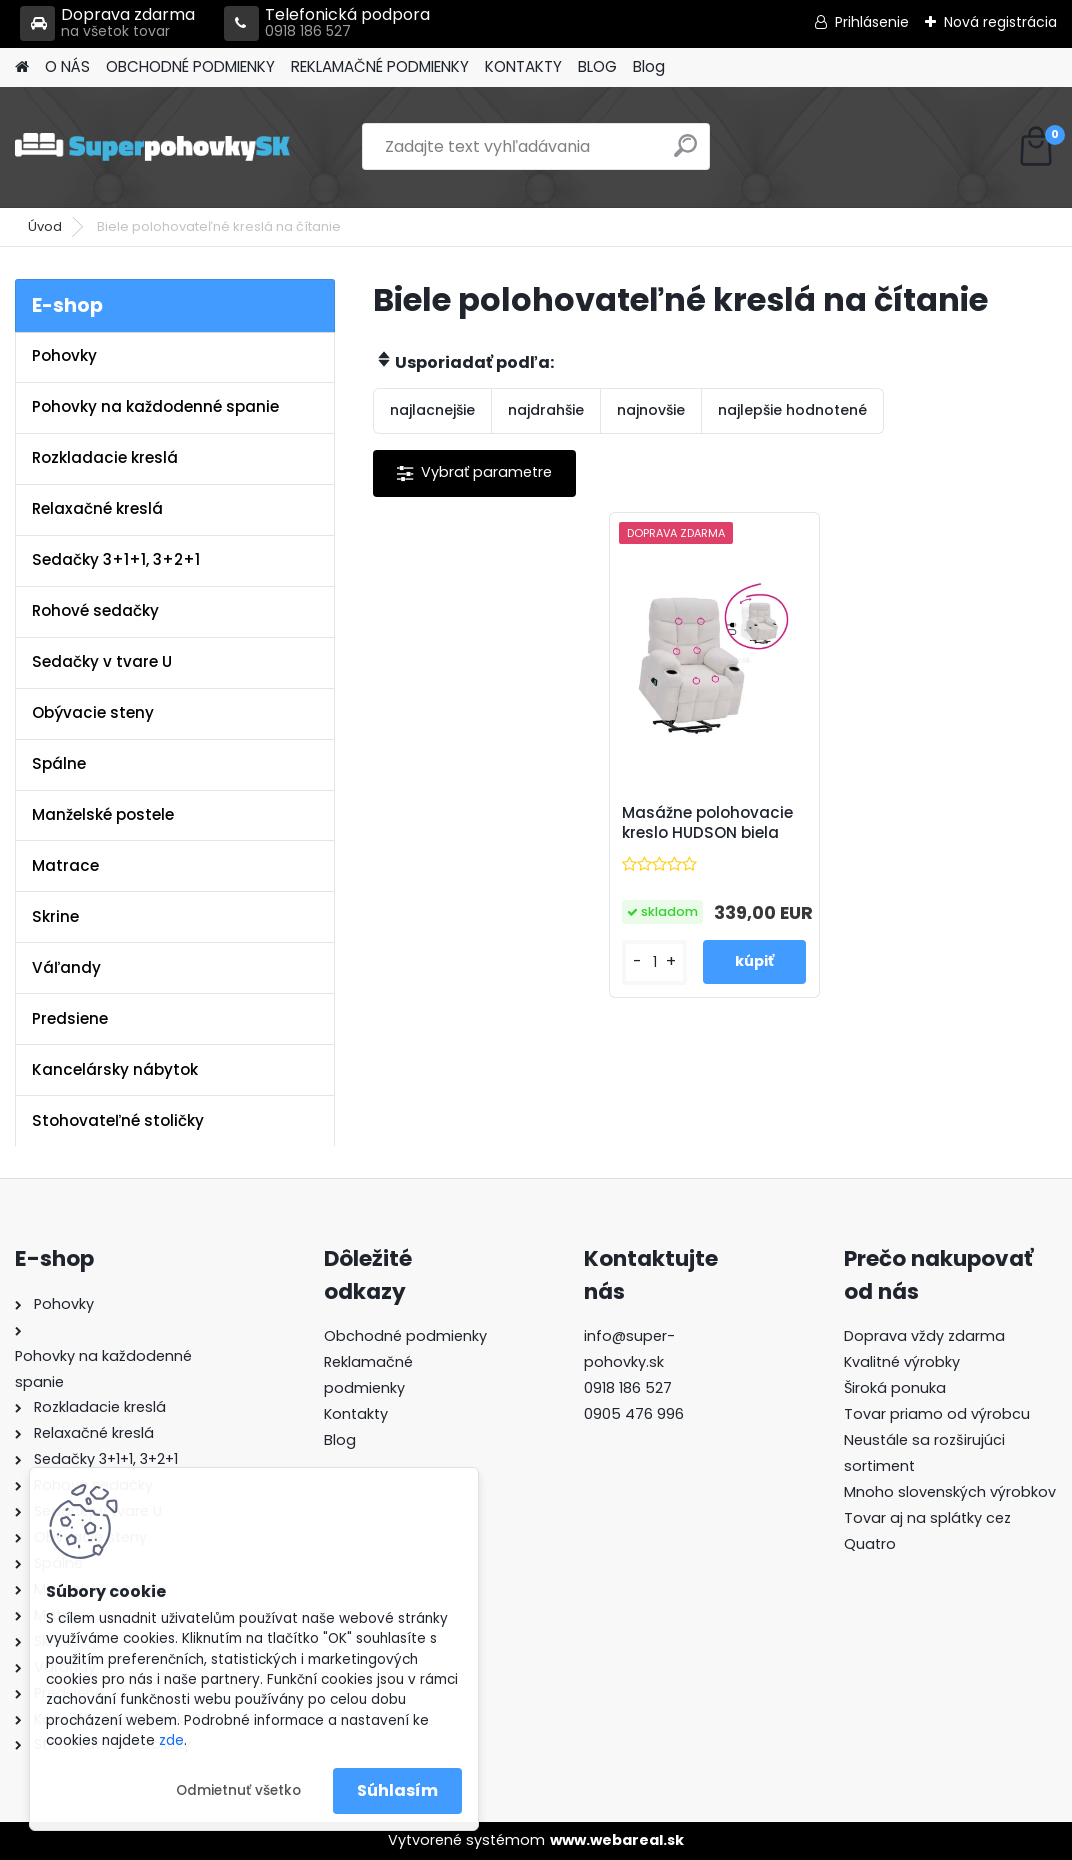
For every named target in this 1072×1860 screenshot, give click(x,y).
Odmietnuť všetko (238, 1790)
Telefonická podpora (327, 23)
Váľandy (66, 967)
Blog (649, 66)
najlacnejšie (432, 410)
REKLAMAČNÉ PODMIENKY (380, 66)
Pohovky (64, 355)
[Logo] (152, 147)
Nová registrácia (1000, 22)
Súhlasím (397, 1790)
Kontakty (356, 1414)
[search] (685, 153)
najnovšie (651, 410)
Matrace (65, 865)
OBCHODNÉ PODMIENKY (190, 66)
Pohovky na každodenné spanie (155, 406)
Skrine (55, 916)
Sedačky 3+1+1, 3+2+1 (116, 559)
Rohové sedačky (95, 610)
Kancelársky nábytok (115, 1069)
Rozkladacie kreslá (105, 457)
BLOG (597, 66)
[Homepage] (22, 67)
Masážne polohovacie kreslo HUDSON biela (707, 823)
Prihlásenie (872, 22)
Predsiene (70, 1018)
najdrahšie (546, 410)
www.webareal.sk (617, 1840)
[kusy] (654, 962)
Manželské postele (103, 814)
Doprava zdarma (107, 23)
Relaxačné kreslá (97, 508)
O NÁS (67, 66)
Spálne (59, 763)
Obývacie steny (93, 712)
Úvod (45, 226)
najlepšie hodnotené (792, 410)
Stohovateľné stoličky (118, 1120)
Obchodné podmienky (405, 1336)
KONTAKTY (523, 66)
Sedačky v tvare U (102, 661)
